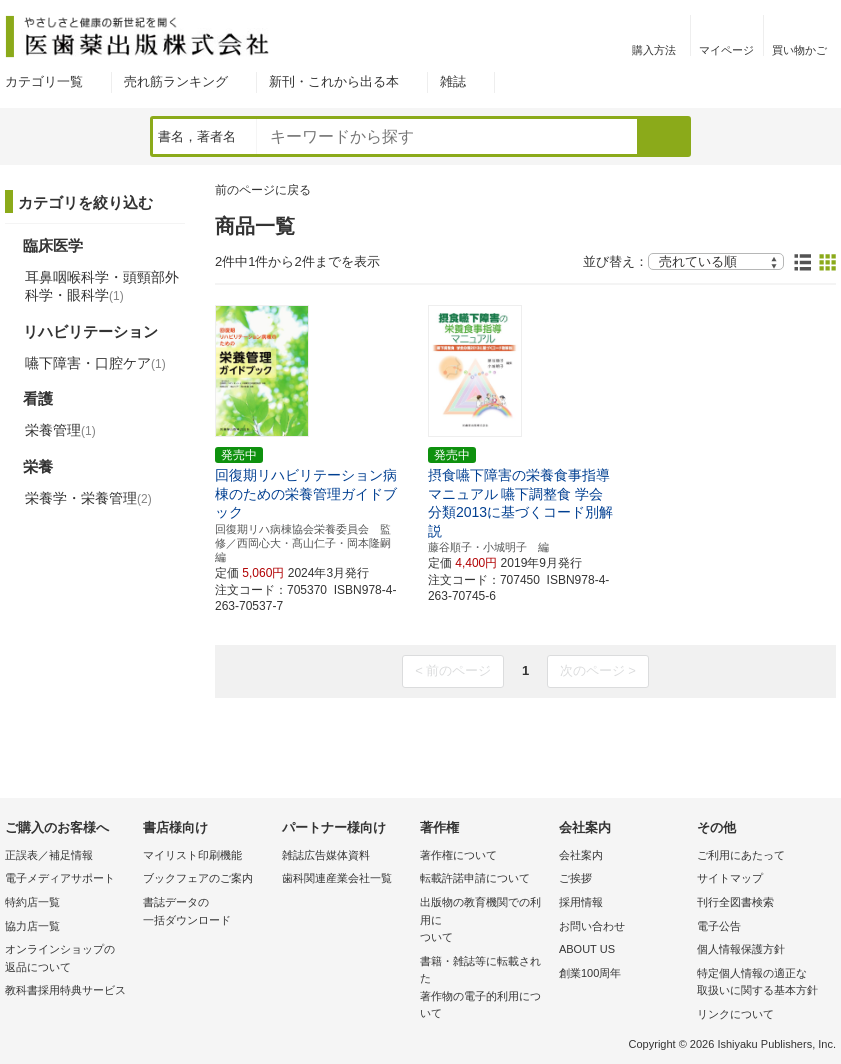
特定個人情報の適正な (761, 983)
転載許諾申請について (475, 878)
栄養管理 (60, 430)
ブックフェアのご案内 (198, 878)
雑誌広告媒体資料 (326, 855)
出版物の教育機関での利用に (484, 921)
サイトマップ (730, 878)
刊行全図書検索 (735, 902)
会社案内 (581, 855)
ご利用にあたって (741, 855)
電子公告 (719, 926)
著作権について (458, 855)
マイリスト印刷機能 (192, 855)
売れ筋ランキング (176, 81)
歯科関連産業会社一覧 (337, 878)
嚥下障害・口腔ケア (95, 363)
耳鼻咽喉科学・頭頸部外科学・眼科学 (102, 286)
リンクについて (735, 1014)
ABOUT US (587, 949)
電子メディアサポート (60, 878)
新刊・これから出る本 (334, 81)
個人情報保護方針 (741, 949)
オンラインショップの (69, 959)
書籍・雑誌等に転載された (484, 989)
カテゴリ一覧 (44, 81)
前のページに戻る (263, 190)
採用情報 (581, 902)
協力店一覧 (32, 926)
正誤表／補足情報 (49, 855)
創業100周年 (590, 973)
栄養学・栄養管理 (88, 498)
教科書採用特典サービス (65, 990)
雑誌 (453, 81)
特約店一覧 (32, 902)
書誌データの (207, 912)
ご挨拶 (575, 878)
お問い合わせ (592, 926)
